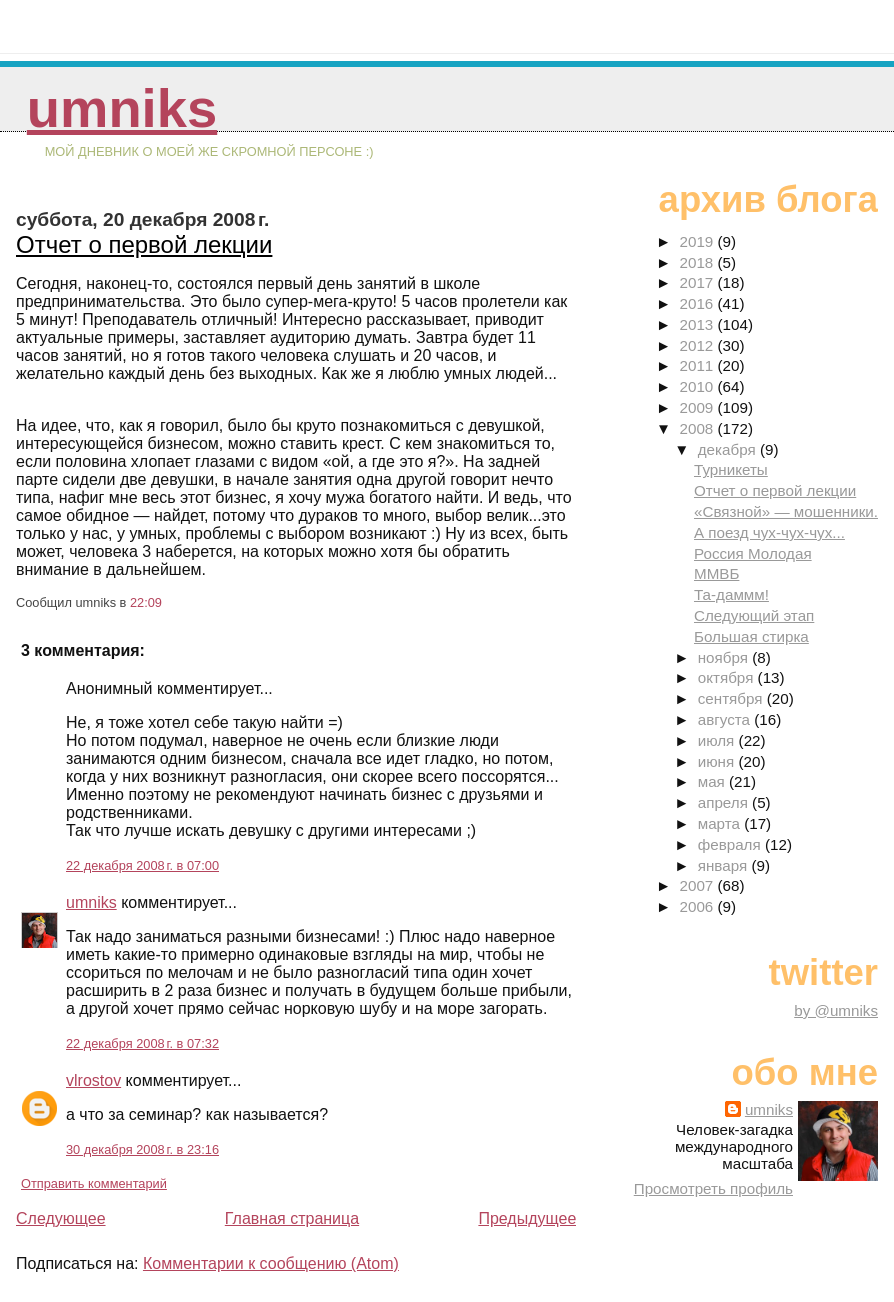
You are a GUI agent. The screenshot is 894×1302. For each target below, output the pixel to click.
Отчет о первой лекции (144, 244)
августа (726, 719)
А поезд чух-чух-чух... (769, 532)
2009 (698, 407)
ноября (725, 657)
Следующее (61, 1218)
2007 (698, 885)
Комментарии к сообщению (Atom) (271, 1263)
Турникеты (731, 469)
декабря (729, 449)
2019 (698, 241)
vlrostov (93, 1080)
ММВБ (716, 573)
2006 (698, 906)
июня (718, 761)
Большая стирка (751, 636)
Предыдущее (527, 1218)
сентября (732, 698)
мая (713, 781)
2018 (698, 262)
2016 (698, 303)
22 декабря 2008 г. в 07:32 (142, 1043)
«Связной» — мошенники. (786, 511)
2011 (698, 365)
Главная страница (292, 1218)
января (725, 865)
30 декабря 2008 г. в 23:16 (142, 1149)
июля (718, 740)
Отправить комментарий (94, 1183)
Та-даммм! (731, 594)
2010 (698, 386)
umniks (122, 108)
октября (728, 677)
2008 (698, 428)
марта (721, 823)
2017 (698, 282)
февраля (731, 844)
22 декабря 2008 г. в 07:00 (142, 865)
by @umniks (836, 1010)
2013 (698, 324)
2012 (698, 345)
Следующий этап (754, 615)
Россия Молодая (753, 553)
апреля (725, 802)
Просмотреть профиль (713, 1188)
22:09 (146, 602)
